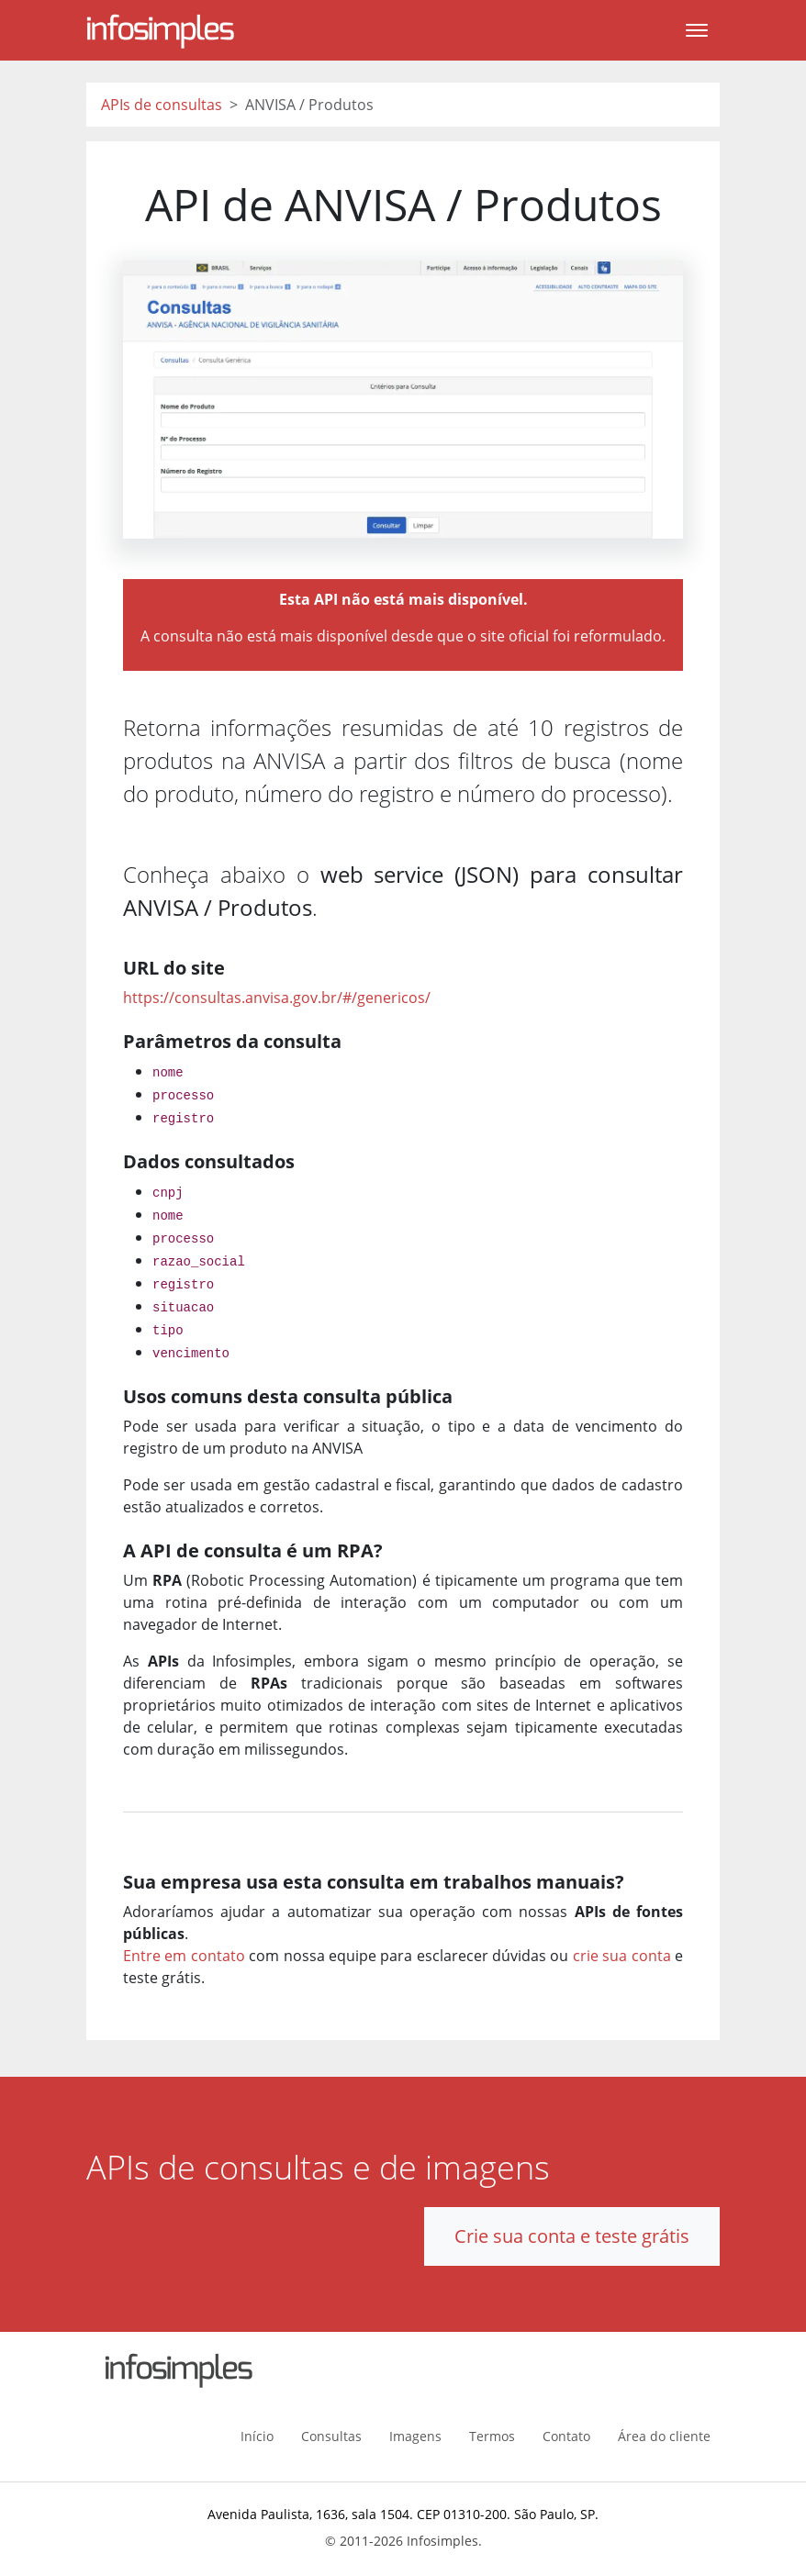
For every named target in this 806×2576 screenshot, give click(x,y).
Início (257, 2436)
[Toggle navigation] (697, 30)
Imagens (415, 2436)
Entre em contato (184, 1956)
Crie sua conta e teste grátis (571, 2236)
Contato (566, 2436)
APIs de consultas (161, 105)
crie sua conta (622, 1956)
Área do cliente (664, 2436)
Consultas (331, 2436)
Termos (492, 2436)
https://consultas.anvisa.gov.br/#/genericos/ (277, 997)
